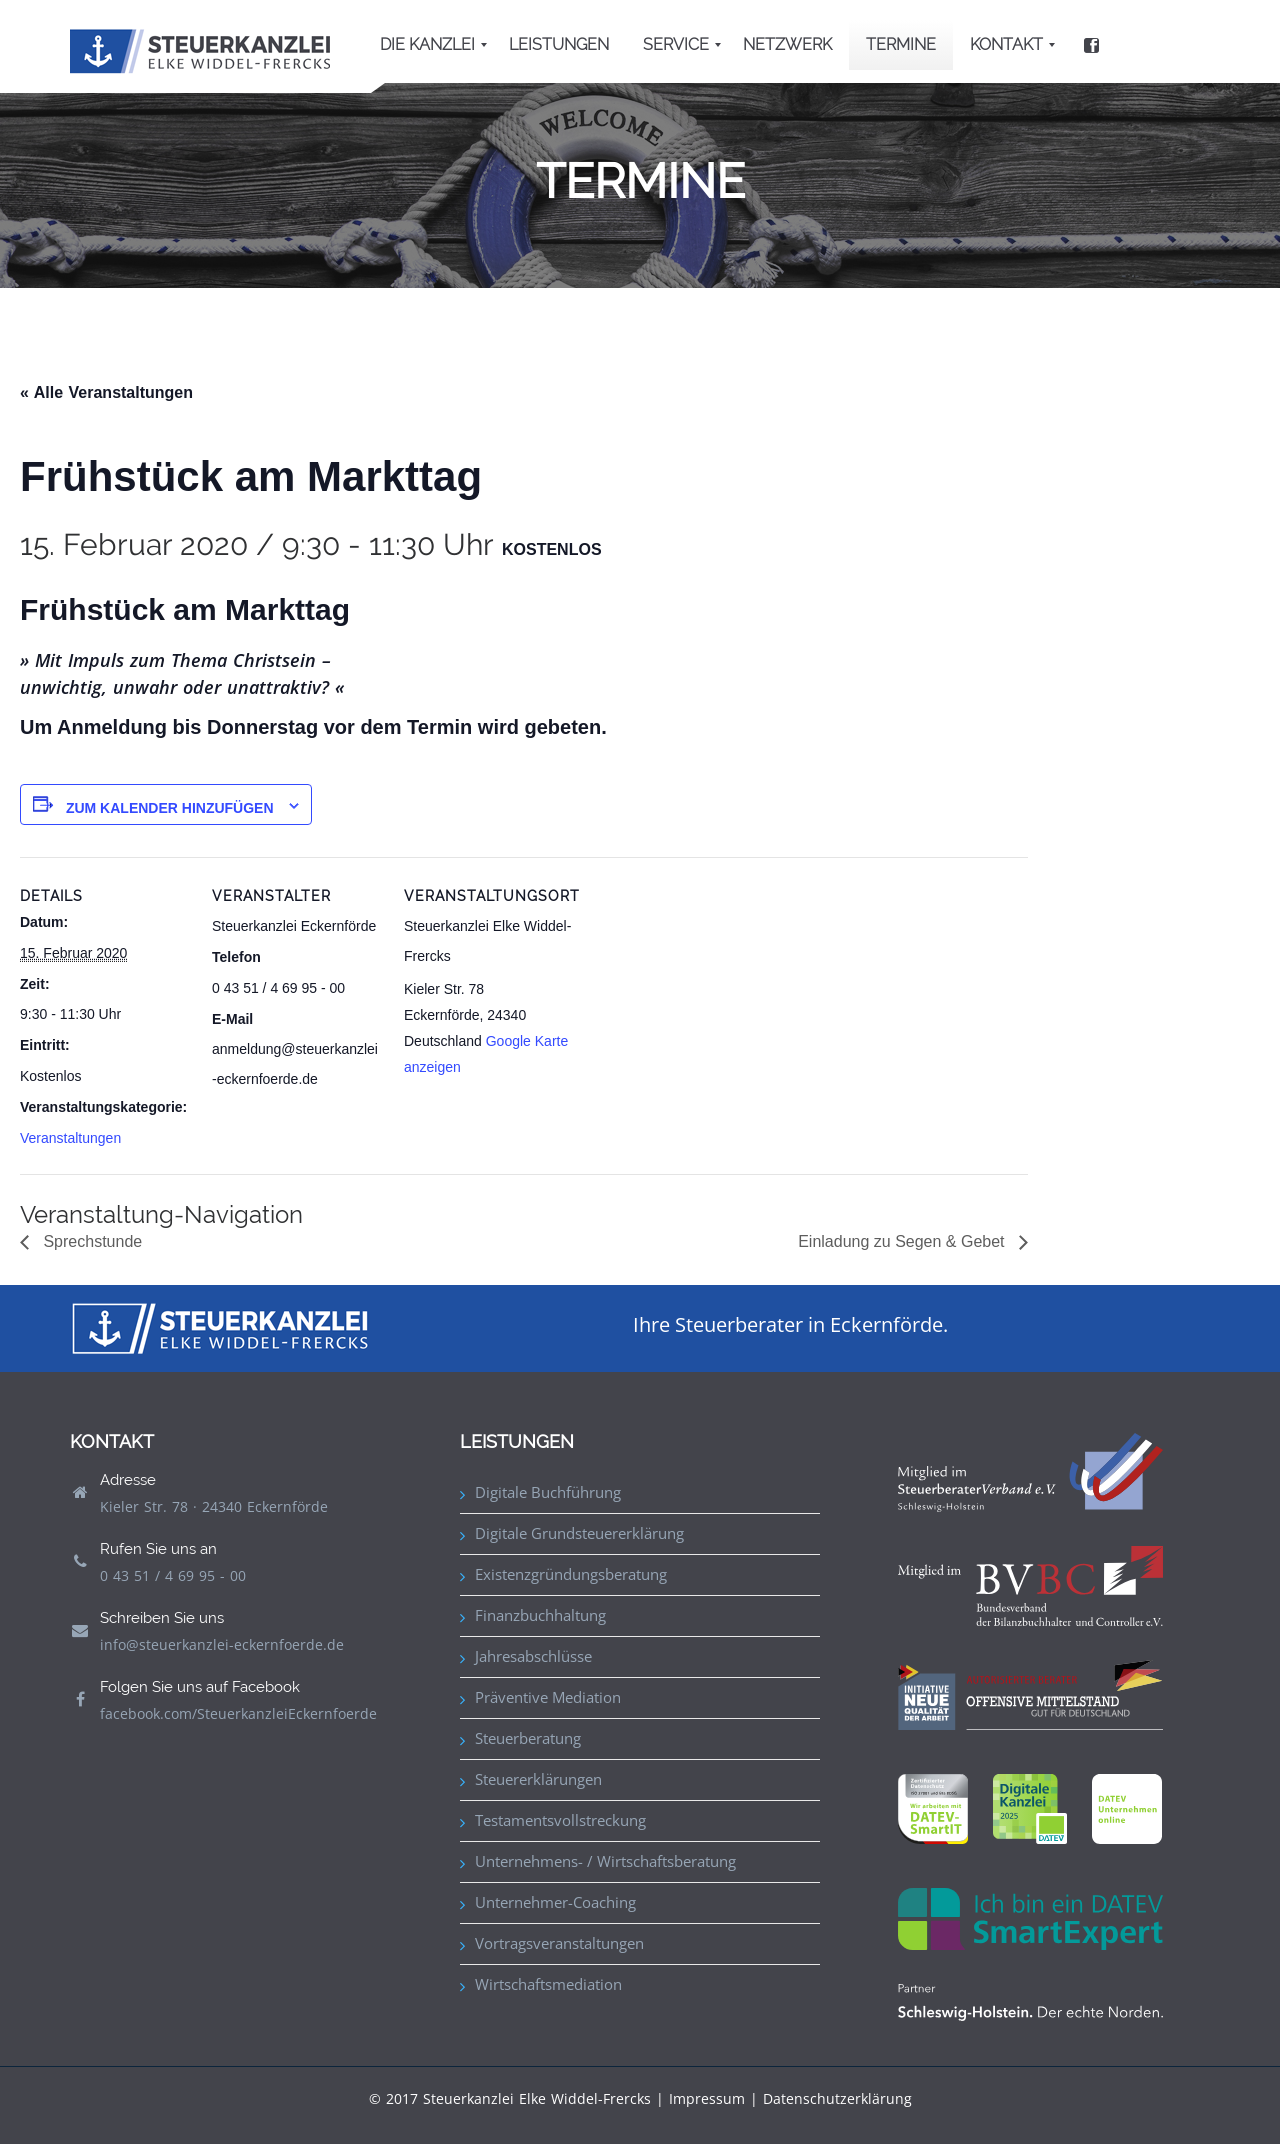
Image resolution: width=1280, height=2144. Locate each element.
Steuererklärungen (538, 1779)
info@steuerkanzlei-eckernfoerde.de (222, 1644)
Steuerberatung (528, 1738)
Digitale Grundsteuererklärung (579, 1533)
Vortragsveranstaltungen (559, 1943)
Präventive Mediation (548, 1697)
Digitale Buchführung (548, 1492)
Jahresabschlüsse (533, 1656)
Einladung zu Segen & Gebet (903, 1241)
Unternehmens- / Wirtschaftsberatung (605, 1861)
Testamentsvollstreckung (560, 1820)
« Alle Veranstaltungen (106, 392)
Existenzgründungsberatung (571, 1574)
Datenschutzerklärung (837, 2098)
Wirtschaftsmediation (548, 1984)
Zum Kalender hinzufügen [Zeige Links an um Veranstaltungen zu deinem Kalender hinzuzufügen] (170, 808)
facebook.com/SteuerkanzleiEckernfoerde (238, 1713)
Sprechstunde (90, 1241)
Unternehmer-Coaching (555, 1902)
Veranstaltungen (70, 1138)
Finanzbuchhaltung (540, 1615)
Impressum (707, 2098)
